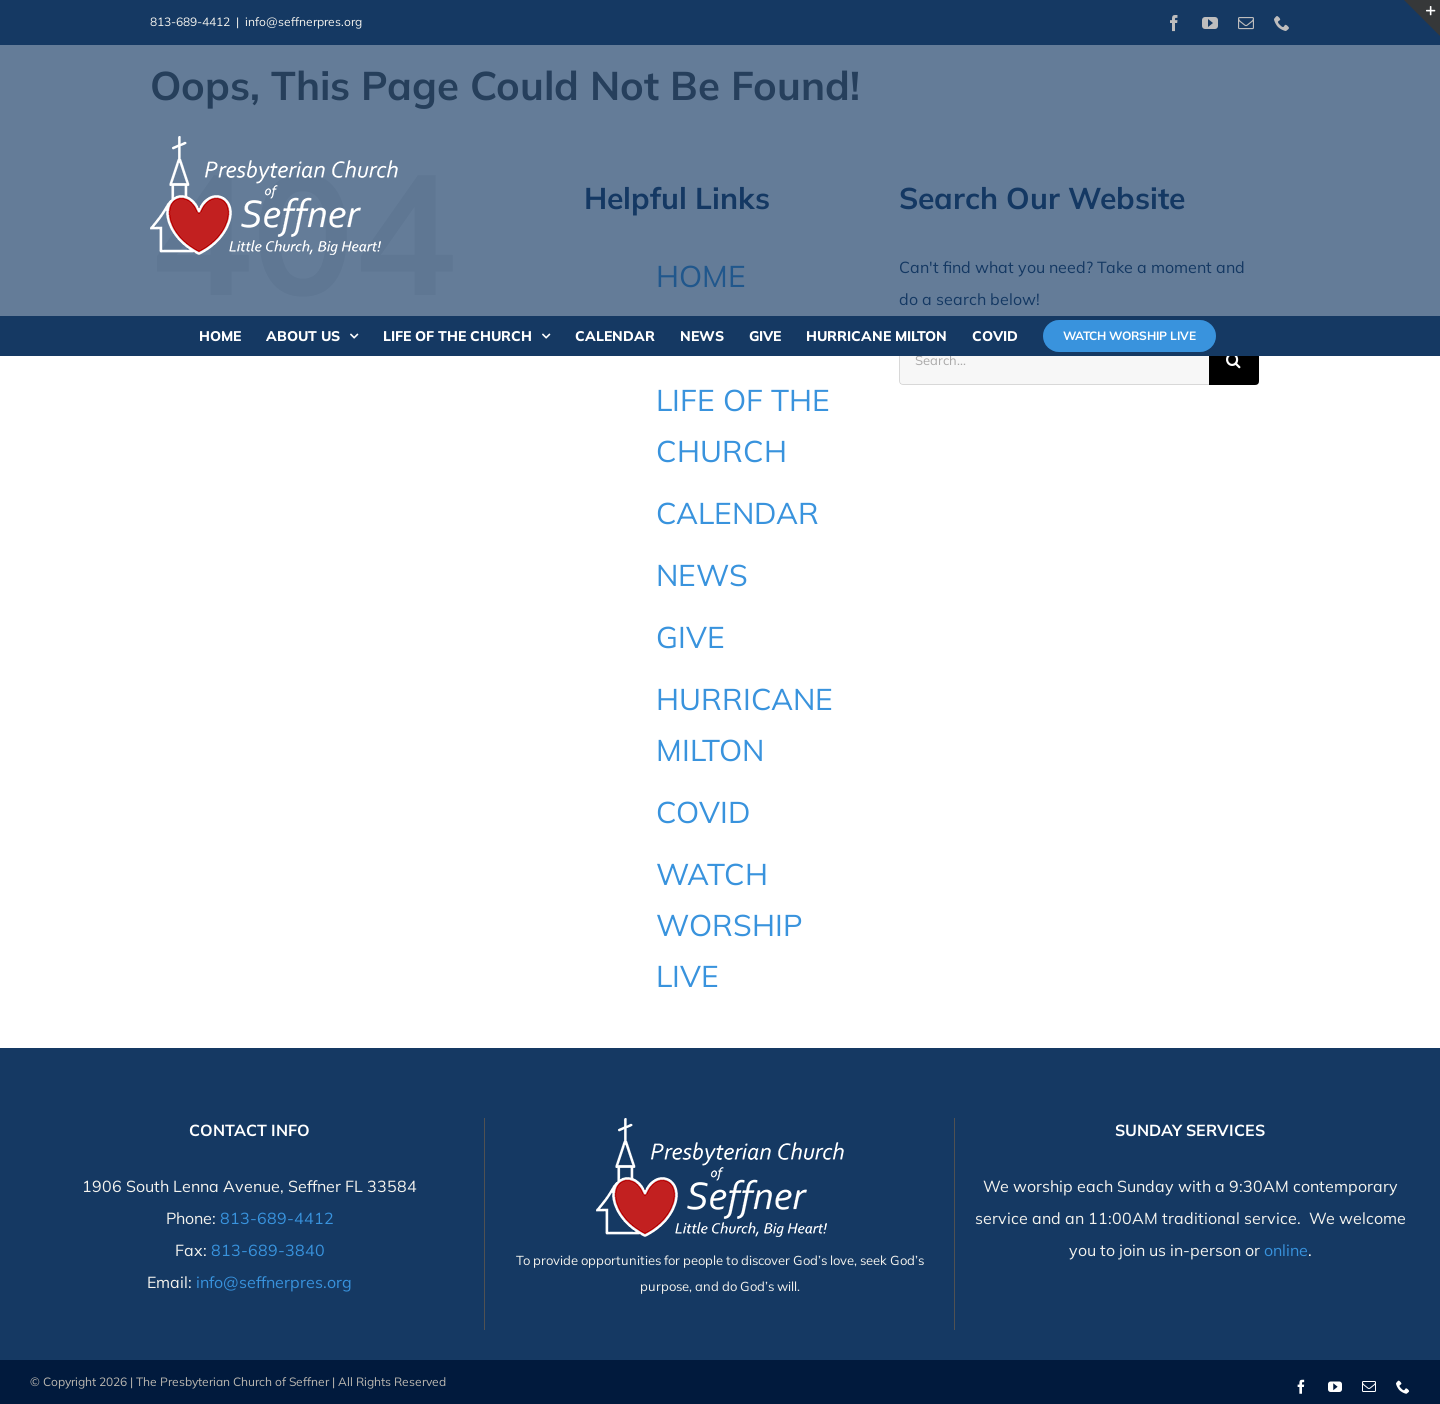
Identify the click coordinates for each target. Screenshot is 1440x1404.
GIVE (690, 637)
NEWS (702, 575)
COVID (703, 812)
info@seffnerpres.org (303, 21)
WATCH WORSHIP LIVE (729, 925)
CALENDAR (737, 513)
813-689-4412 (277, 1218)
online (1286, 1250)
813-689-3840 (268, 1250)
